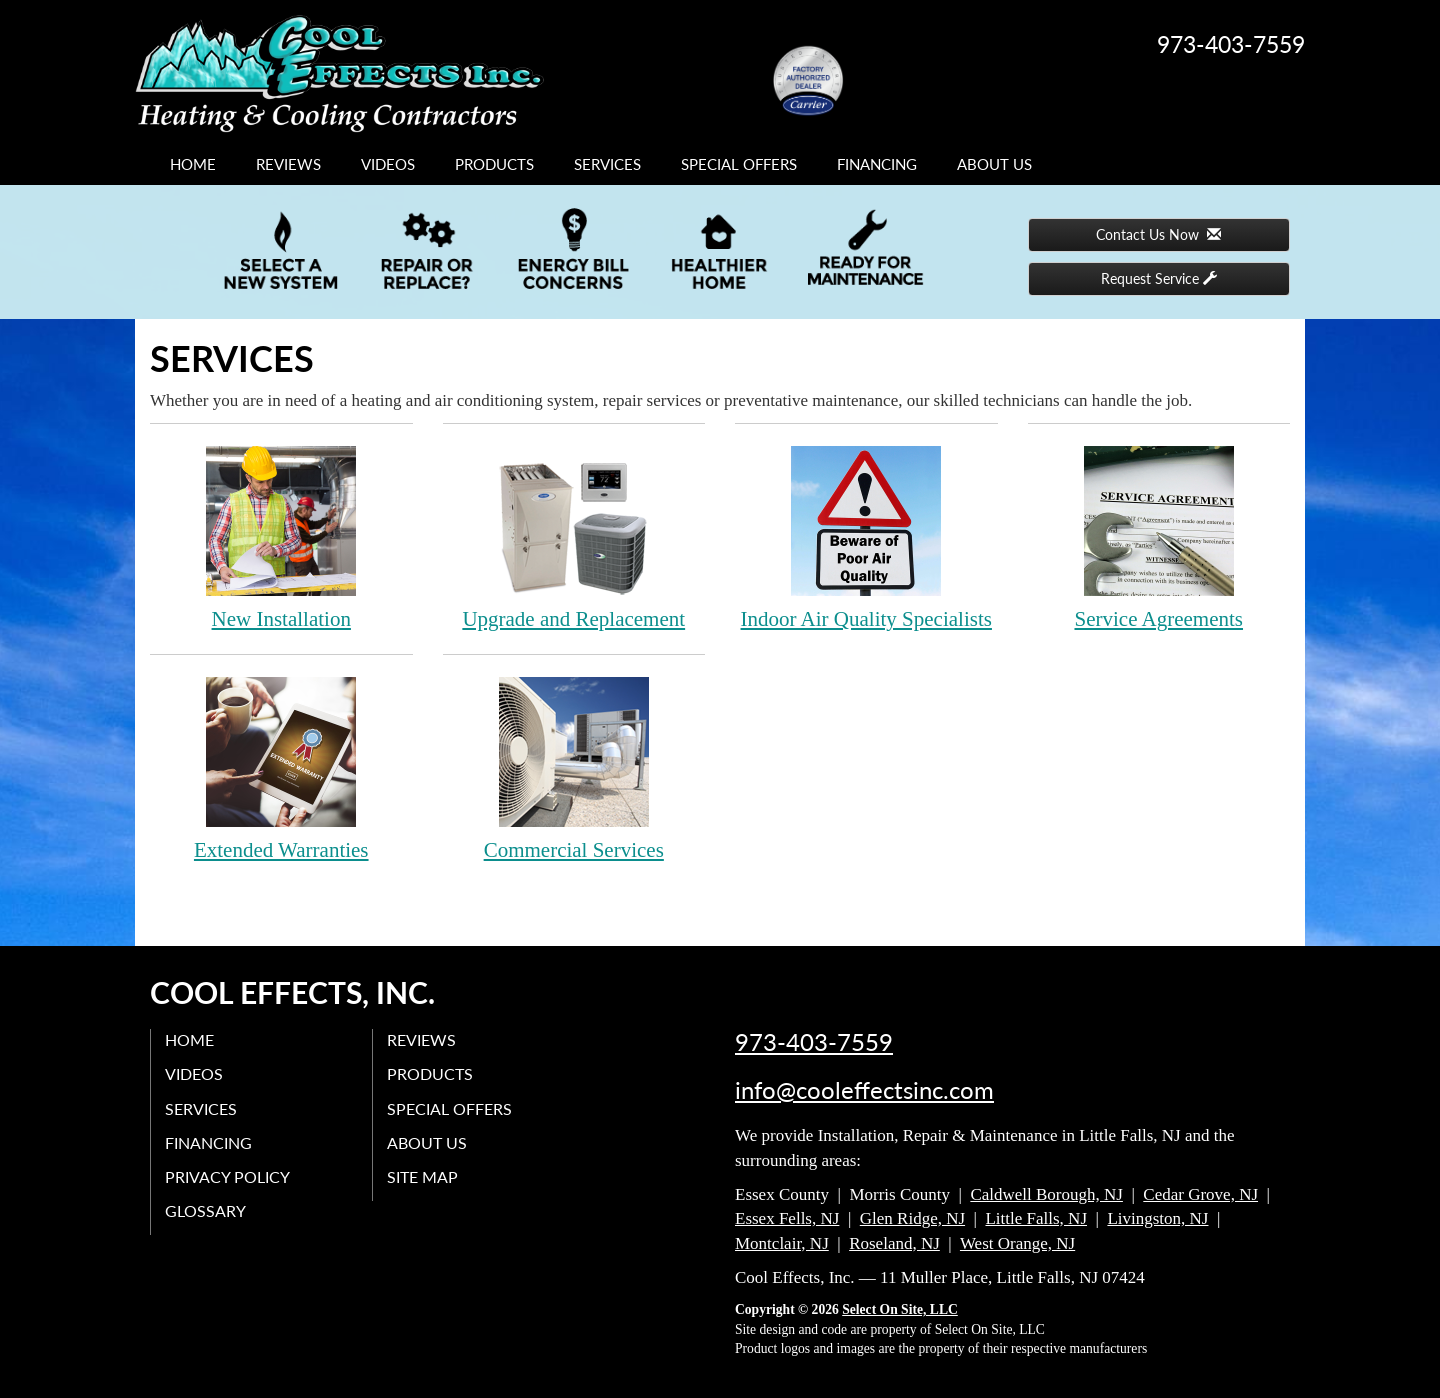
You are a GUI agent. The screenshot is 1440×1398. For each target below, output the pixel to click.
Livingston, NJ (1157, 1218)
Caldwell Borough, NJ (1046, 1194)
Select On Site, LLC (900, 1309)
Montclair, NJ (782, 1243)
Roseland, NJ (894, 1243)
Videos (388, 164)
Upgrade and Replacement (574, 537)
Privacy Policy (228, 1176)
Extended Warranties (281, 768)
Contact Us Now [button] (1158, 234)
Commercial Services (574, 768)
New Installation (281, 537)
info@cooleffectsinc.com (864, 1090)
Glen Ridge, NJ (912, 1218)
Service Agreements (1159, 537)
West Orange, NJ (1017, 1243)
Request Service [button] (1159, 278)
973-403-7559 (814, 1042)
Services (607, 164)
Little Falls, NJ (1036, 1218)
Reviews (288, 164)
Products (494, 164)
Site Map (423, 1176)
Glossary (206, 1211)
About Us (994, 164)
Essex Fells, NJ (787, 1218)
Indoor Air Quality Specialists (866, 537)
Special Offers (739, 164)
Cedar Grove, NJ (1200, 1194)
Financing (877, 164)
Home (193, 164)
